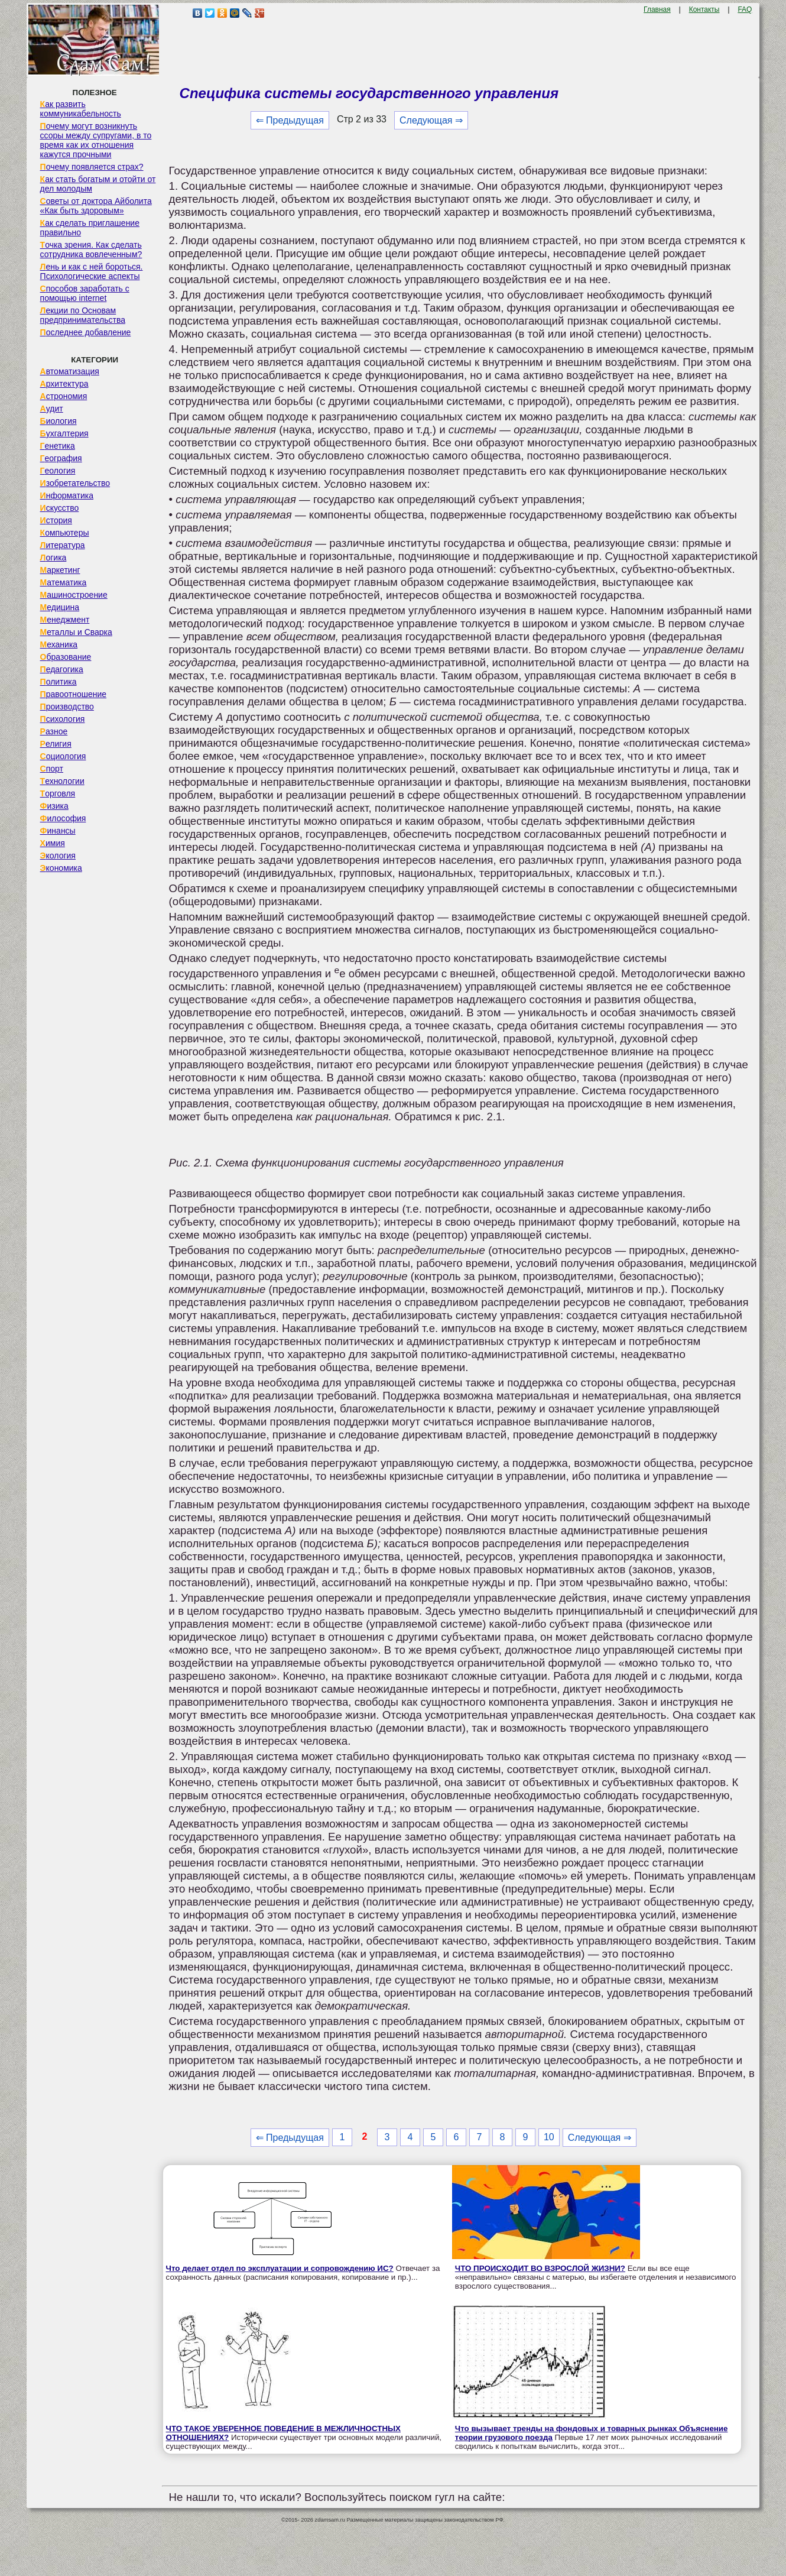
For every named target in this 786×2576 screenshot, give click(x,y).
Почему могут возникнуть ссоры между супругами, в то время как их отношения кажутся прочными (96, 140)
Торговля (58, 793)
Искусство (59, 508)
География (61, 458)
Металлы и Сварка (76, 632)
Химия (52, 843)
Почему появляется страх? (92, 166)
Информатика (66, 495)
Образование (66, 657)
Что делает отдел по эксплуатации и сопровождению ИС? (280, 2268)
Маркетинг (60, 570)
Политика (58, 681)
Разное (54, 731)
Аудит (51, 408)
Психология (62, 719)
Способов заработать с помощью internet (84, 293)
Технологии (62, 781)
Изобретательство (75, 483)
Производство (67, 706)
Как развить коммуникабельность (80, 108)
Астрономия (63, 396)
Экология (58, 855)
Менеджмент (65, 619)
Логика (53, 557)
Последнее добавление (85, 332)
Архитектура (64, 383)
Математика (63, 582)
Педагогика (61, 669)
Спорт (51, 768)
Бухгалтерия (64, 433)
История (56, 520)
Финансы (58, 830)
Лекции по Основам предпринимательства (82, 315)
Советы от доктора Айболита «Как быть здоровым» (96, 205)
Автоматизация (69, 371)
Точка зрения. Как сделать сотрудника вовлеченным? (91, 249)
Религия (56, 744)
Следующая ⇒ (431, 120)
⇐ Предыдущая (290, 120)
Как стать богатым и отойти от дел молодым (98, 183)
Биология (58, 421)
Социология (63, 756)
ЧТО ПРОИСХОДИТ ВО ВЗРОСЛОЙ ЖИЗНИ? (540, 2268)
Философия (63, 818)
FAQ (745, 9)
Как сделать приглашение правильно (89, 227)
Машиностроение (74, 595)
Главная (657, 9)
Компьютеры (64, 532)
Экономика (61, 868)
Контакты (704, 9)
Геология (58, 470)
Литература (62, 545)
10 (549, 2137)
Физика (54, 806)
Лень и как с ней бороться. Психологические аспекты (91, 271)
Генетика (57, 446)
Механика (59, 644)
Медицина (60, 607)
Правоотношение (73, 694)
